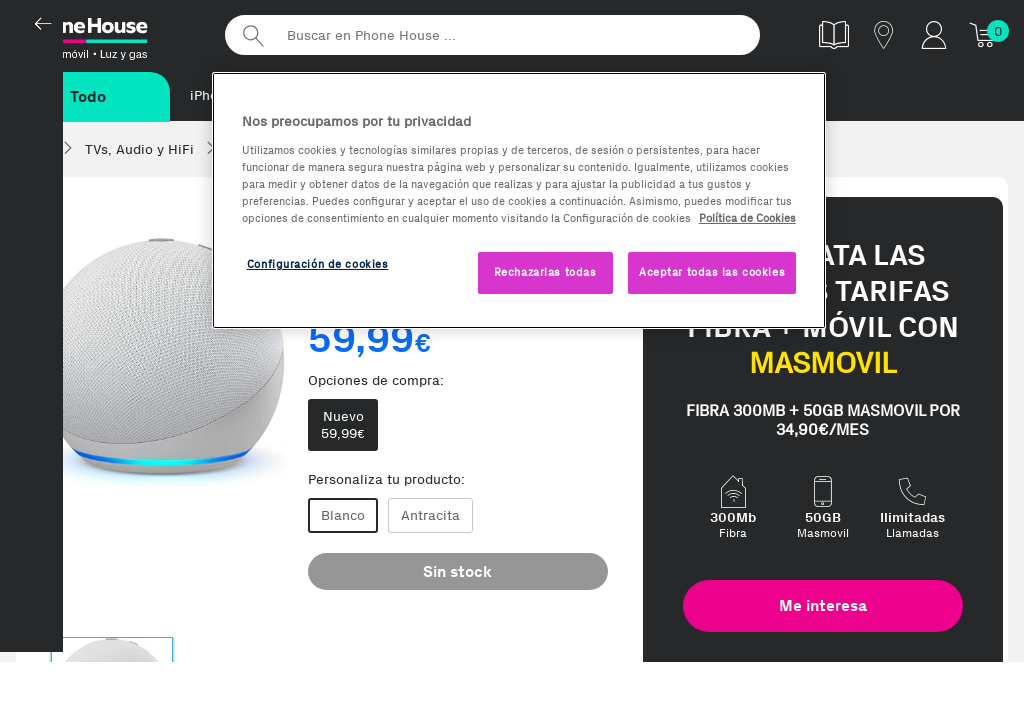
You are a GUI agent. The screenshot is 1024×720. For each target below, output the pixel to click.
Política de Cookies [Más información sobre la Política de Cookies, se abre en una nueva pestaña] (747, 218)
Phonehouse (110, 34)
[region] (519, 200)
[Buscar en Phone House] (492, 35)
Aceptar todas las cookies (712, 272)
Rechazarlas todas (545, 272)
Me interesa (823, 606)
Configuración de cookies (318, 264)
